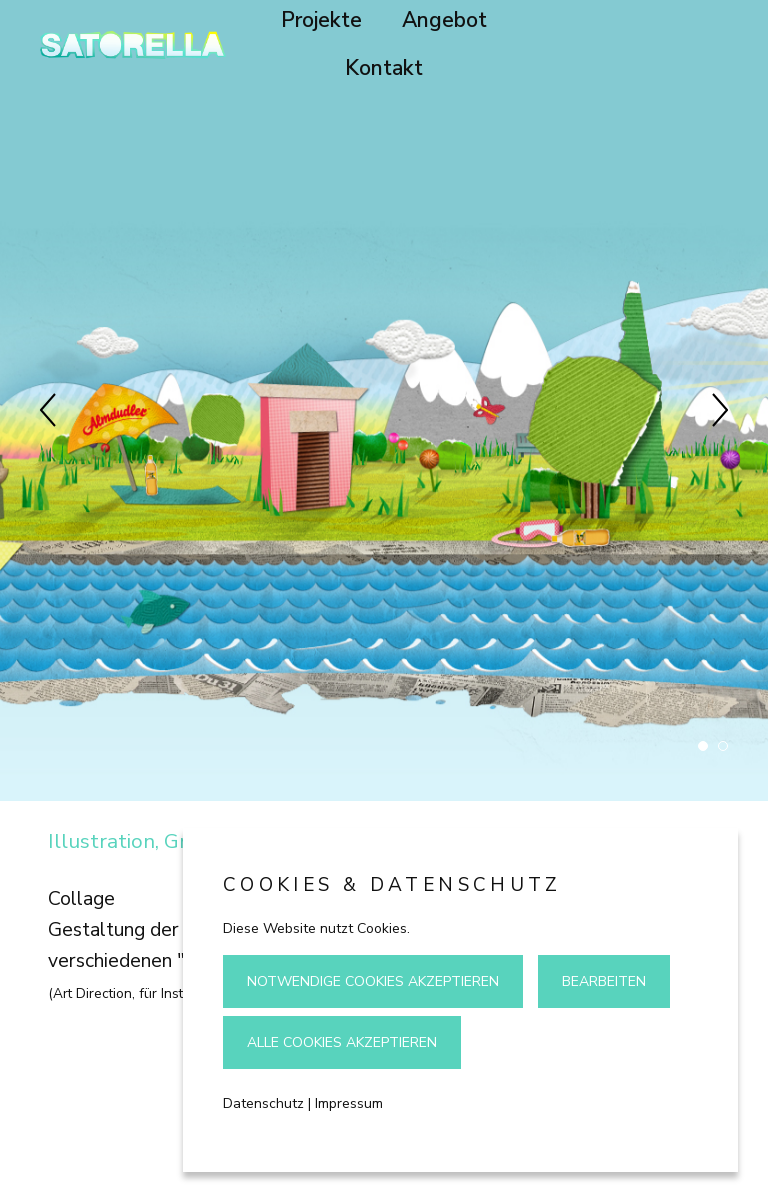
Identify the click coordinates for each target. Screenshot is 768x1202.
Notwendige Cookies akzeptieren (373, 981)
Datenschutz (263, 1103)
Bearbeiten (604, 981)
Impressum (349, 1103)
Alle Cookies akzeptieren (342, 1042)
